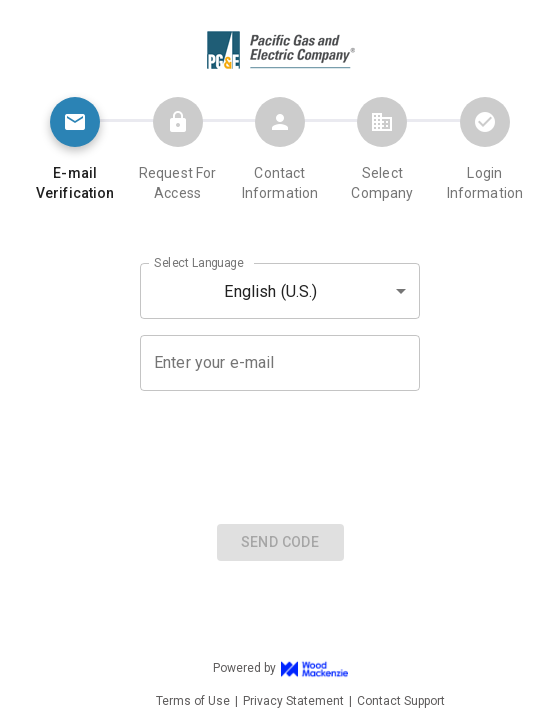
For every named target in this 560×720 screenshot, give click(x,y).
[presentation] (280, 455)
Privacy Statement (293, 701)
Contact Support (401, 701)
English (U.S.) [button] (270, 291)
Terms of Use (193, 701)
